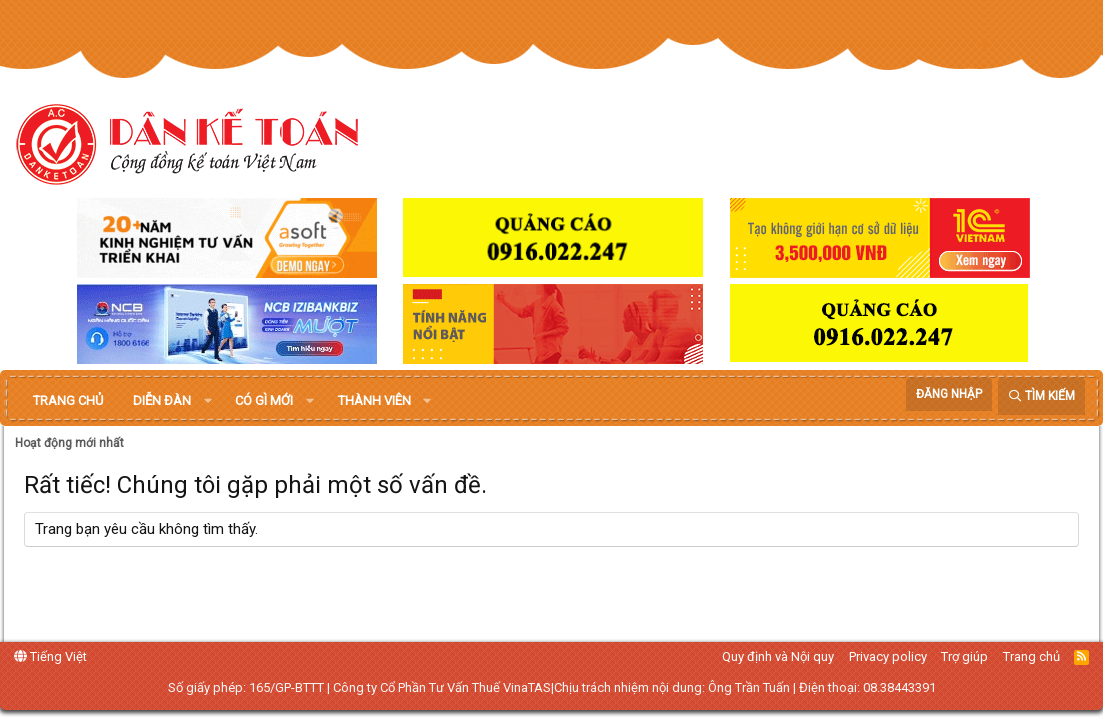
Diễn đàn (162, 400)
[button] (208, 401)
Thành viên (374, 400)
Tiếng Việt (50, 656)
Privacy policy (888, 656)
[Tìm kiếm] (1041, 396)
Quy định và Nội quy (778, 656)
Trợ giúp (964, 656)
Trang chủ (68, 400)
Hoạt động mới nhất (69, 443)
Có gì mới (264, 400)
